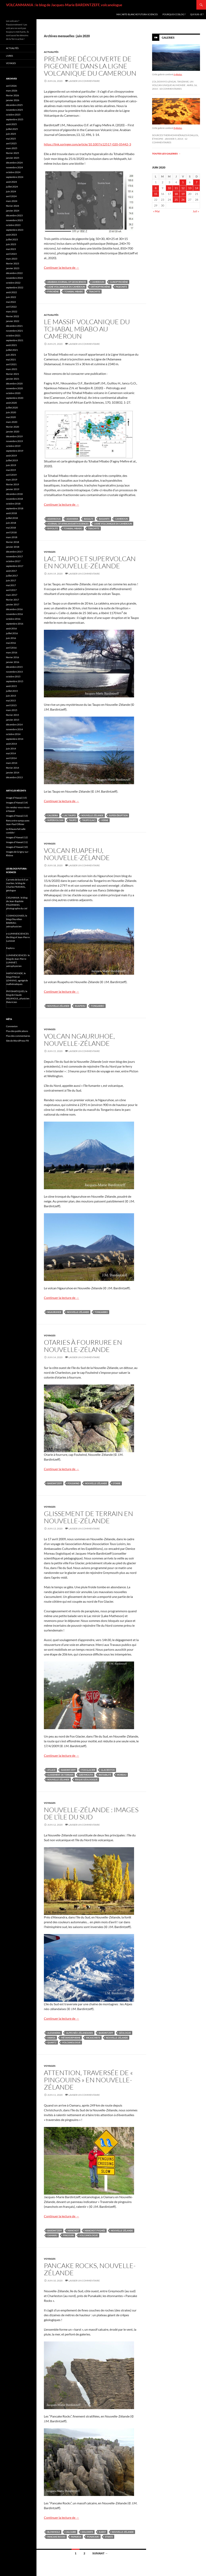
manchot (73, 2230)
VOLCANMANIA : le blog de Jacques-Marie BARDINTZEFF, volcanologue (64, 5)
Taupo (73, 820)
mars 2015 (11, 710)
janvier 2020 (12, 431)
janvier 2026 (12, 100)
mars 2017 (11, 594)
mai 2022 (11, 301)
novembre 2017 (14, 556)
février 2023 (12, 263)
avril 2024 (11, 196)
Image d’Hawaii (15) (16, 797)
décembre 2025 (14, 104)
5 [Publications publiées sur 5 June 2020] (183, 182)
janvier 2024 (12, 210)
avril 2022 (11, 306)
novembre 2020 (14, 388)
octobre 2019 (13, 445)
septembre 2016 (14, 623)
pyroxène (53, 291)
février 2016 (12, 657)
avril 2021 (11, 364)
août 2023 (11, 234)
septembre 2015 (14, 681)
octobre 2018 (13, 503)
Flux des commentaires (18, 1035)
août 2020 (11, 402)
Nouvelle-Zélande (92, 815)
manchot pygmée (95, 2230)
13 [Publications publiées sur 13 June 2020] (189, 188)
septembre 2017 (14, 566)
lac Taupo (70, 815)
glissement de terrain (60, 1774)
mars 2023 (11, 258)
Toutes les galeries (166, 153)
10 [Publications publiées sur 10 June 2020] (169, 188)
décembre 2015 (14, 666)
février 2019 (12, 484)
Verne (104, 820)
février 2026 (12, 95)
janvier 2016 (12, 662)
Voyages (50, 551)
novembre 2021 (14, 330)
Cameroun (98, 282)
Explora (10, 948)
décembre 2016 (14, 609)
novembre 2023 (14, 220)
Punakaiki (93, 2536)
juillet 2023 (12, 239)
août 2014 (11, 743)
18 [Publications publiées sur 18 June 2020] (176, 194)
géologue (125, 2033)
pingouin (68, 2235)
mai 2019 (11, 469)
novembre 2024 (14, 167)
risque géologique (86, 1779)
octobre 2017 (13, 561)
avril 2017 (11, 590)
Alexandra (54, 2033)
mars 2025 (11, 148)
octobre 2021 (13, 335)
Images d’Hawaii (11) (17, 842)
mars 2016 (11, 652)
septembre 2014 (14, 738)
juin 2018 (11, 522)
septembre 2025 (14, 119)
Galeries (168, 37)
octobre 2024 (13, 172)
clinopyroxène (119, 282)
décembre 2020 (14, 383)
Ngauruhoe (54, 1312)
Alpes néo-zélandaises (79, 2033)
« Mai (156, 211)
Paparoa (76, 2536)
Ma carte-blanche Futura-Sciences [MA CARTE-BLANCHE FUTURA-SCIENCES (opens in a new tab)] (137, 14)
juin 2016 (11, 638)
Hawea (51, 2037)
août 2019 (11, 455)
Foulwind (73, 1483)
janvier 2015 (12, 719)
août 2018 (11, 513)
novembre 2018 (14, 498)
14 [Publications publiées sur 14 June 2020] (196, 188)
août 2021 (11, 345)
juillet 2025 (12, 128)
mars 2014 (11, 762)
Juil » (196, 211)
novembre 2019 (14, 441)
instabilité (105, 1774)
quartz (52, 2042)
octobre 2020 (13, 393)
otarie (116, 1483)
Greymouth (86, 1774)
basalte (88, 518)
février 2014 (12, 767)
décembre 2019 (14, 436)
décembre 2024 (14, 162)
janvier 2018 (12, 546)
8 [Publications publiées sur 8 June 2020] (156, 188)
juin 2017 (11, 580)
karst (102, 2532)
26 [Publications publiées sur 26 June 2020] (183, 199)
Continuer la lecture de (61, 267)
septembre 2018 (14, 508)
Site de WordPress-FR (17, 1040)
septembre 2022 (14, 287)
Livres (9, 55)
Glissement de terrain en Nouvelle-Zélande (88, 1517)
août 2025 (11, 124)
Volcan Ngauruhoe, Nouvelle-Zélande (79, 1039)
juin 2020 (11, 412)
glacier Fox (108, 1770)
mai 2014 (11, 753)
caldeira (52, 815)
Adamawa (72, 518)
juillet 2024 (12, 186)
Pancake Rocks (56, 2536)
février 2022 (12, 316)
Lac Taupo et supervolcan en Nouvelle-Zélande (90, 562)
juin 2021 (11, 354)
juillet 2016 (12, 633)
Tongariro (97, 1006)
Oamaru (52, 2235)
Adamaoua (54, 518)
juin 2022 (11, 297)
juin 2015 (11, 695)
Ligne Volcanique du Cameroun (66, 286)
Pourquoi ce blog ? (174, 14)
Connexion (12, 1026)
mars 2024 (11, 201)
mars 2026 (11, 90)
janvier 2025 (12, 157)
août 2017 (11, 570)
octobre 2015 (13, 676)
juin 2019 (11, 465)
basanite (104, 518)
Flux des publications (17, 1031)
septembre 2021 (14, 340)
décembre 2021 (14, 325)
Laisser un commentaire (84, 80)
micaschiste (93, 2037)
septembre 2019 (14, 450)
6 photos (178, 74)
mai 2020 (11, 417)
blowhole (53, 2532)
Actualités (51, 51)
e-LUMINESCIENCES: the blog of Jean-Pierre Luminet (18, 937)
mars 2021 (11, 369)
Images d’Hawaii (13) (17, 815)
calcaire (71, 2532)
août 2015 (11, 686)
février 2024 (12, 205)
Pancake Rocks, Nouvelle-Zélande (90, 2269)
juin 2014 (11, 748)
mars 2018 (11, 537)
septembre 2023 (14, 229)
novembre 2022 (14, 277)
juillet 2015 (12, 690)
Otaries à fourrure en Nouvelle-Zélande (83, 1346)
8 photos (178, 127)
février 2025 (12, 152)
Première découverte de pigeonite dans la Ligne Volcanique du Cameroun (90, 66)
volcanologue (71, 2042)
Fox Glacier (88, 1770)
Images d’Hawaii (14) (17, 802)
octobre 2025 (13, 114)
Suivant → (100, 2553)
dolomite (87, 2532)
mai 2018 (11, 527)
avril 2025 (11, 143)
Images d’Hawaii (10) (17, 846)
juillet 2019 (12, 460)
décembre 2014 (14, 724)
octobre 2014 (13, 734)
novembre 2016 (14, 614)
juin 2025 (11, 133)
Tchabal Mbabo (73, 291)
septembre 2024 (14, 176)
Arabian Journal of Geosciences (66, 282)
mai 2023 (11, 249)
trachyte (94, 291)
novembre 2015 (14, 671)
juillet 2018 (12, 517)
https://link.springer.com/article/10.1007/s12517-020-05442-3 (87, 144)
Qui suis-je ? (196, 14)
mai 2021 (11, 359)
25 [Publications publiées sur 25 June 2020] (176, 199)
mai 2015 (11, 700)
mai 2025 (11, 138)
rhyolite (52, 528)
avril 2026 (11, 85)
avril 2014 (11, 758)
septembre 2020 (14, 397)
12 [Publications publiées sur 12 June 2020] (183, 188)
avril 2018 (11, 532)
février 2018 (12, 541)
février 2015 (12, 714)
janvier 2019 (12, 489)
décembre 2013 (14, 777)
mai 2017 (11, 585)
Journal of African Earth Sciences (68, 523)
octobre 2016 (13, 618)
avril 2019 (11, 474)
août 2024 (11, 181)
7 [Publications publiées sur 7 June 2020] (196, 182)
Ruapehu (80, 1006)
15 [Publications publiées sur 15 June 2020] (155, 194)
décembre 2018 (14, 493)
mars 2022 (11, 311)
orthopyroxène (100, 286)
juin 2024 (11, 191)
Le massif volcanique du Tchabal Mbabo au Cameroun (87, 329)
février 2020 (12, 426)
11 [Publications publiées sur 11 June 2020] (176, 188)
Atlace (51, 1770)
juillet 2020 (12, 407)
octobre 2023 (13, 225)
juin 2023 (11, 244)
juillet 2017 (12, 575)
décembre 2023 (14, 215)
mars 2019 (11, 479)
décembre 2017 (14, 551)
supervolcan (55, 820)
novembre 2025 (14, 109)
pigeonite (121, 286)
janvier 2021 (12, 378)
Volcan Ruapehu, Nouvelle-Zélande (77, 854)
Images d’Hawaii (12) (17, 837)
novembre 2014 (14, 729)
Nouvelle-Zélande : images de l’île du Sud (91, 1813)
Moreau (121, 1774)
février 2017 (12, 599)
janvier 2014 (12, 772)
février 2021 (12, 373)
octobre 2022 (13, 282)
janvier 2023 (12, 268)
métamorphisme (70, 2037)
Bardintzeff (54, 1483)
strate (109, 2536)
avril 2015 (11, 705)
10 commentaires (170, 88)
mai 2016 (11, 642)
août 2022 (11, 292)
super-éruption (118, 815)
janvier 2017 (12, 604)
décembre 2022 (14, 273)
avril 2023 (11, 253)
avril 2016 (11, 647)
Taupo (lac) (89, 820)
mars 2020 (11, 421)
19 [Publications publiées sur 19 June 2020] (183, 194)
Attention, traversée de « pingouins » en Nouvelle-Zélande (88, 2080)
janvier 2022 (12, 321)
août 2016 (11, 628)
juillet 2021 (12, 349)
